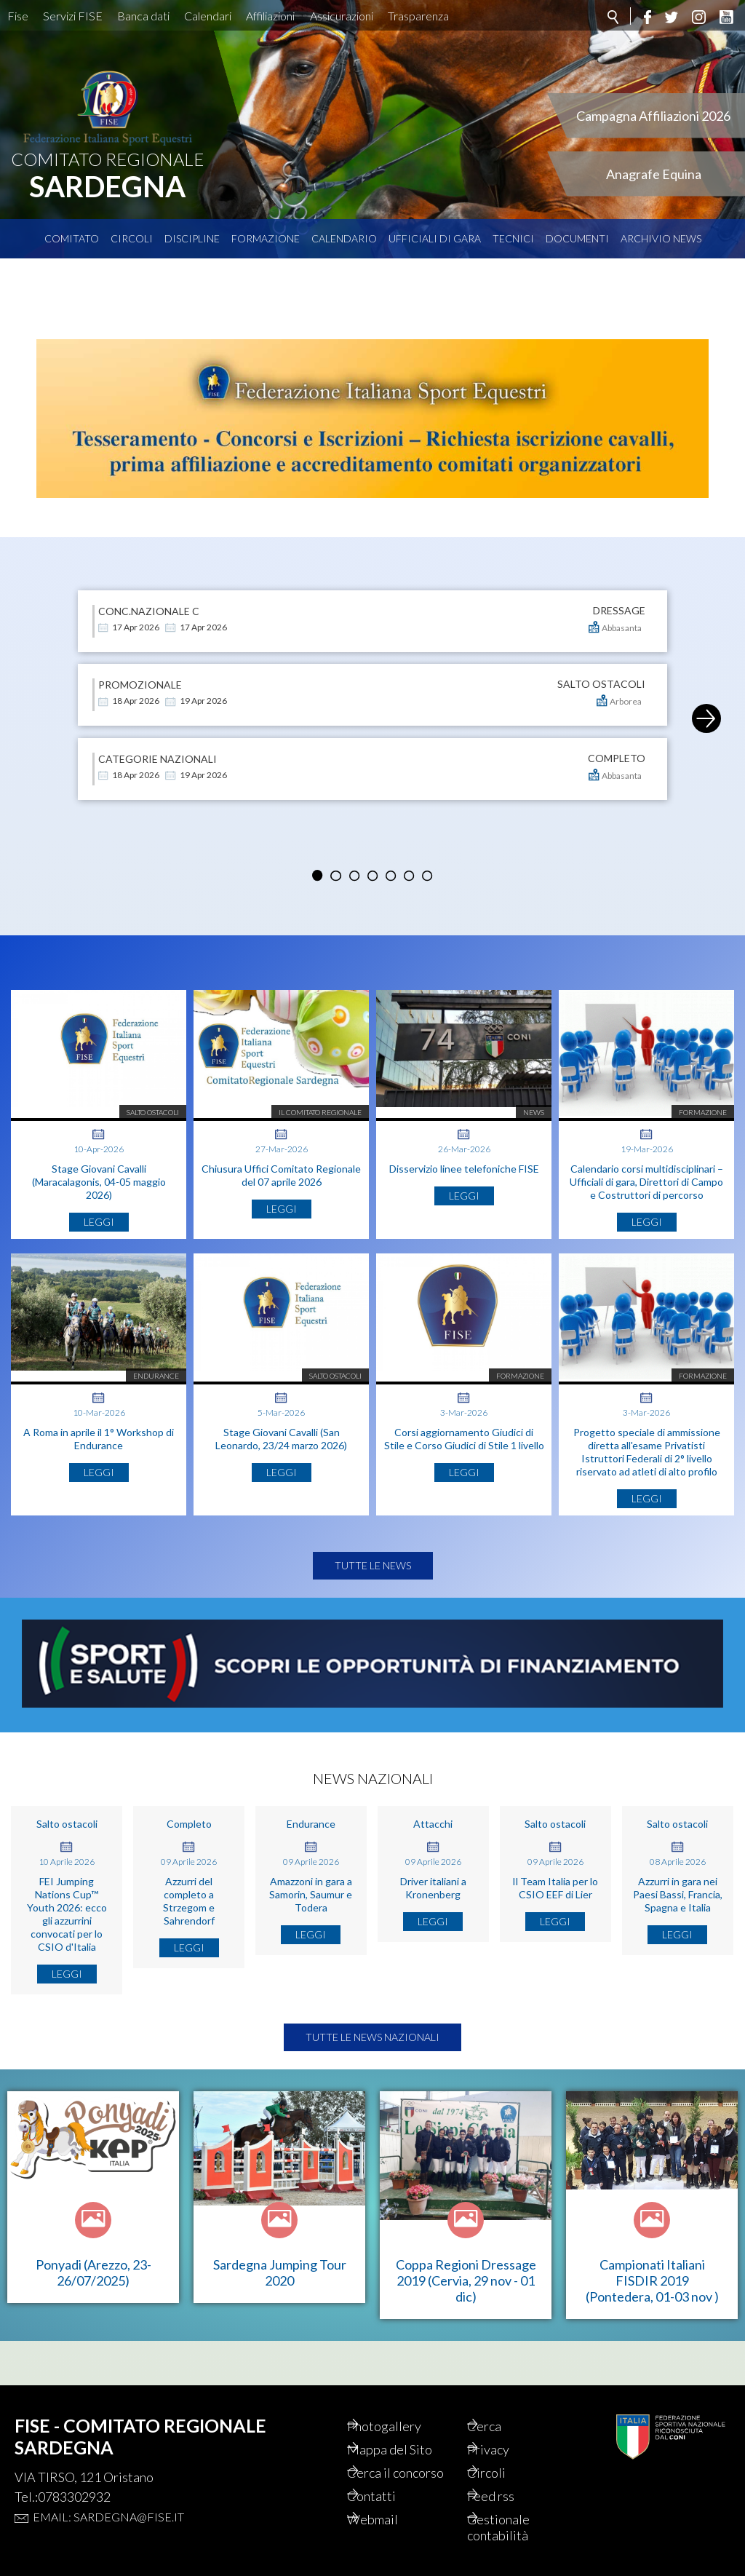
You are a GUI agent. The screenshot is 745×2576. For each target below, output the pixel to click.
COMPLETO (616, 714)
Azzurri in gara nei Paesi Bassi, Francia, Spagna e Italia (677, 1938)
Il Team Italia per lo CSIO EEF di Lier (555, 1932)
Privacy (506, 2449)
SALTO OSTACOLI (601, 640)
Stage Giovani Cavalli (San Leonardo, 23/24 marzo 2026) (281, 1457)
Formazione (265, 238)
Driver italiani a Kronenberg (433, 1932)
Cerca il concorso (413, 2473)
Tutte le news (373, 1610)
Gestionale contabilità (516, 2527)
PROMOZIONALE (140, 640)
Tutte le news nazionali (372, 2081)
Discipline (192, 238)
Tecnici (513, 238)
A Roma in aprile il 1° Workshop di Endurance (98, 1457)
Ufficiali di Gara (435, 238)
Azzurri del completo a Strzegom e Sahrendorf (189, 1945)
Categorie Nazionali (157, 714)
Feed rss (509, 2496)
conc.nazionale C (148, 566)
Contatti (389, 2496)
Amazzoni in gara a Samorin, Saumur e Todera (310, 1938)
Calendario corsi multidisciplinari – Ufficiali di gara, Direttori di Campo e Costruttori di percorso (646, 1161)
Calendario (344, 238)
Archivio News (661, 238)
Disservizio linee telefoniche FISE (464, 1148)
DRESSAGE (619, 565)
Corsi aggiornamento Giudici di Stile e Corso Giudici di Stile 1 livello (464, 1457)
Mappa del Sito (407, 2449)
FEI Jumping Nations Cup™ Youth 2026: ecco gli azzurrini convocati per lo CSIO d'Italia (67, 1958)
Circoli (132, 238)
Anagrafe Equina (653, 174)
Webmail (390, 2519)
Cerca (502, 2426)
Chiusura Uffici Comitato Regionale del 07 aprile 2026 (281, 1155)
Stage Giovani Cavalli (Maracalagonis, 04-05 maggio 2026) (99, 1161)
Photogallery (402, 2426)
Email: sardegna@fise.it (108, 2517)
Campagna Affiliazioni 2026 (653, 116)
